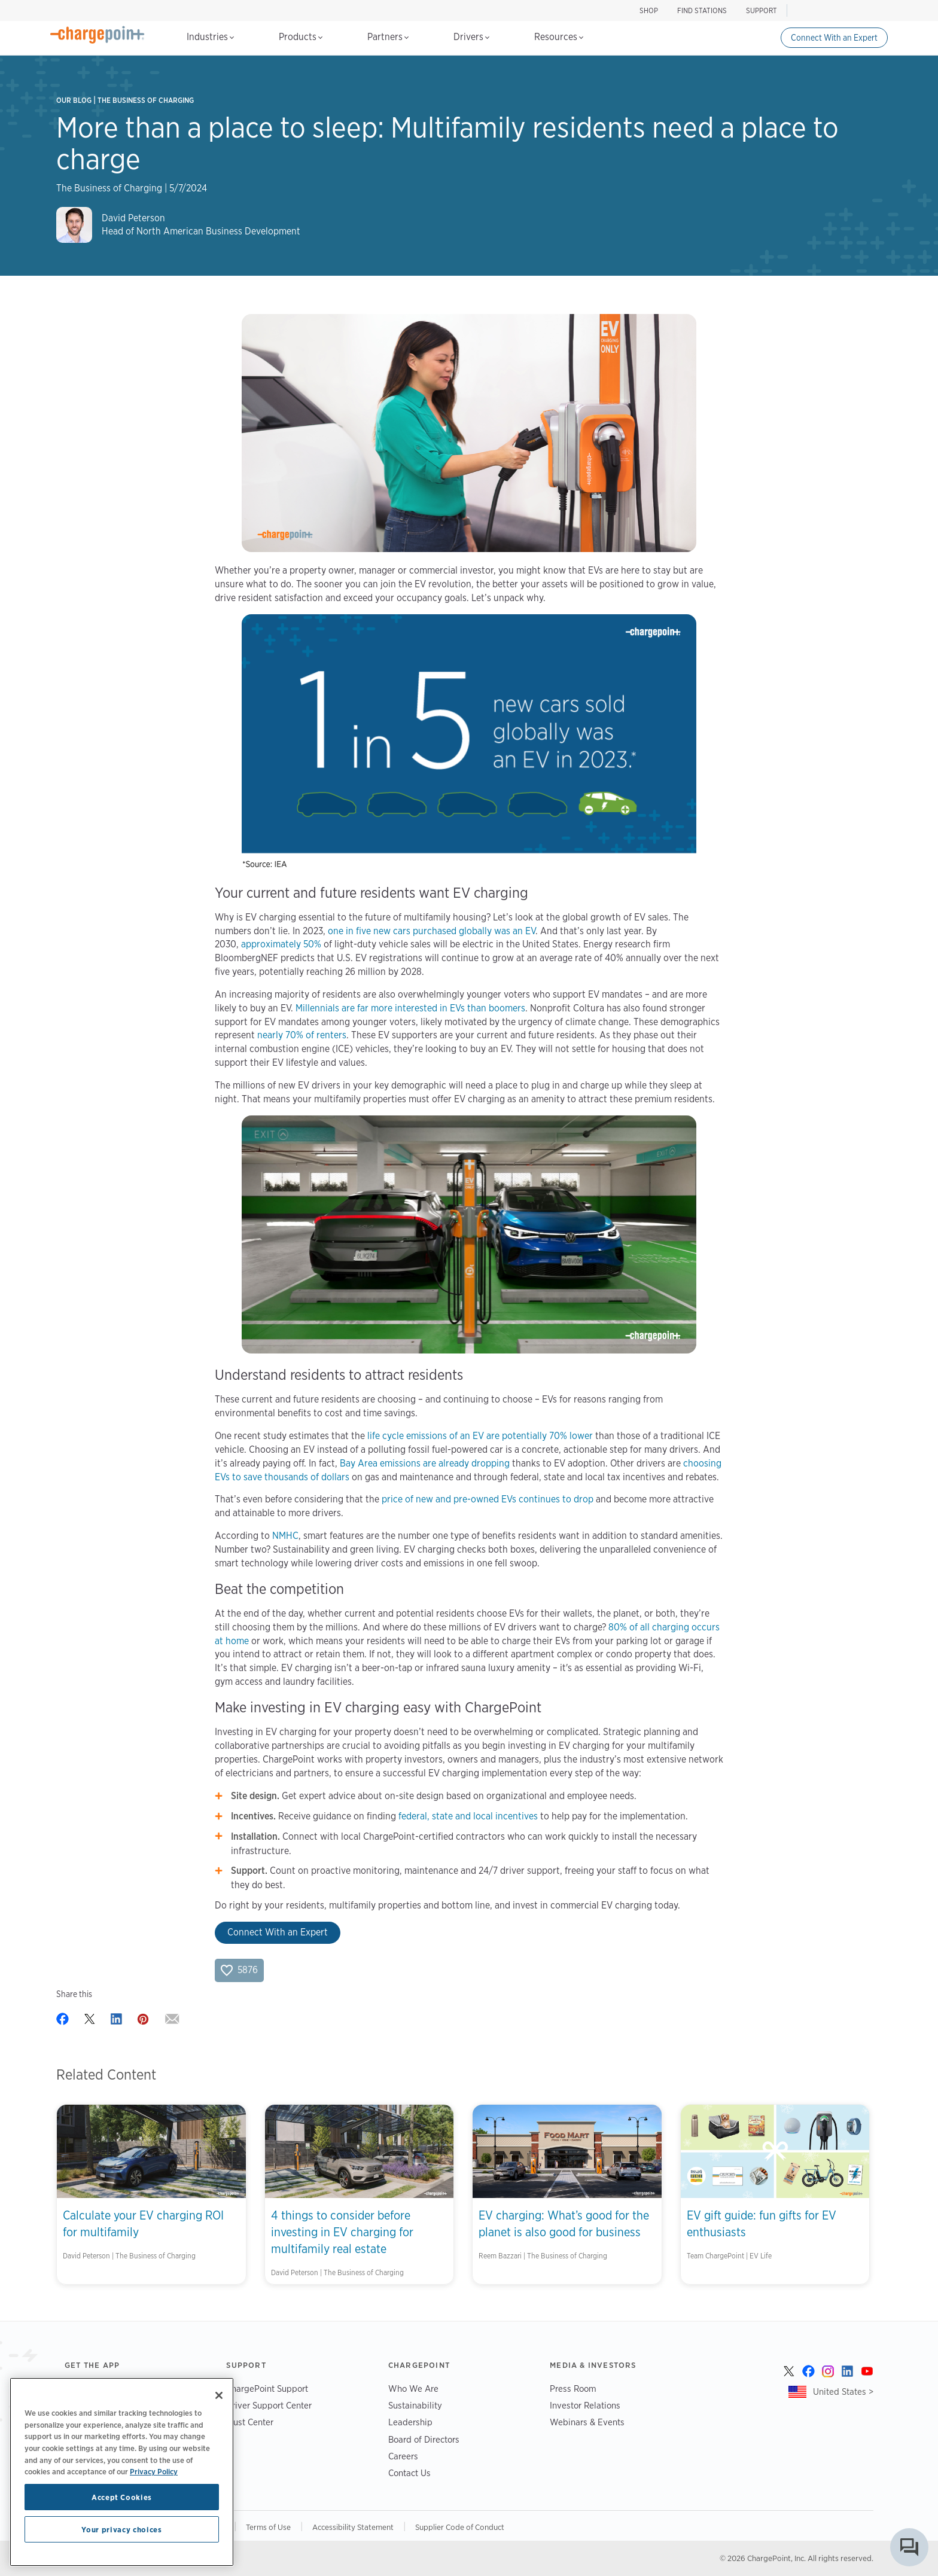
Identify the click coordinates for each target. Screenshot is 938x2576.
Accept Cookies (122, 2497)
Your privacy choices (121, 2529)
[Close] (219, 2395)
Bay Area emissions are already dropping (425, 1463)
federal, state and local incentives (468, 1816)
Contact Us (409, 2473)
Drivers (471, 36)
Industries (210, 36)
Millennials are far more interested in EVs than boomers (410, 1008)
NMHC (285, 1535)
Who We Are (413, 2388)
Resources (558, 36)
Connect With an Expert (834, 37)
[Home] (97, 35)
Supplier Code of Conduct (459, 2527)
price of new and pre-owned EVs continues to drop (487, 1499)
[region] (122, 2471)
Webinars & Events (587, 2422)
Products (300, 36)
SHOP (648, 10)
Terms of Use (268, 2527)
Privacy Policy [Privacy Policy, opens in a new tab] (154, 2471)
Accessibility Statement (353, 2527)
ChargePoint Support (267, 2388)
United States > (843, 2391)
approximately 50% (281, 944)
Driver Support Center (269, 2405)
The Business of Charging (146, 100)
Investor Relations (585, 2405)
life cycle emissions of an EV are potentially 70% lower (479, 1435)
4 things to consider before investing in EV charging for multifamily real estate (342, 2232)
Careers (403, 2456)
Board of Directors (423, 2439)
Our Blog (74, 100)
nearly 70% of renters (301, 1035)
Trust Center (249, 2422)
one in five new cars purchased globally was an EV (431, 931)
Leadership (410, 2422)
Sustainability (415, 2405)
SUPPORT (761, 10)
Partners (388, 36)
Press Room (573, 2388)
